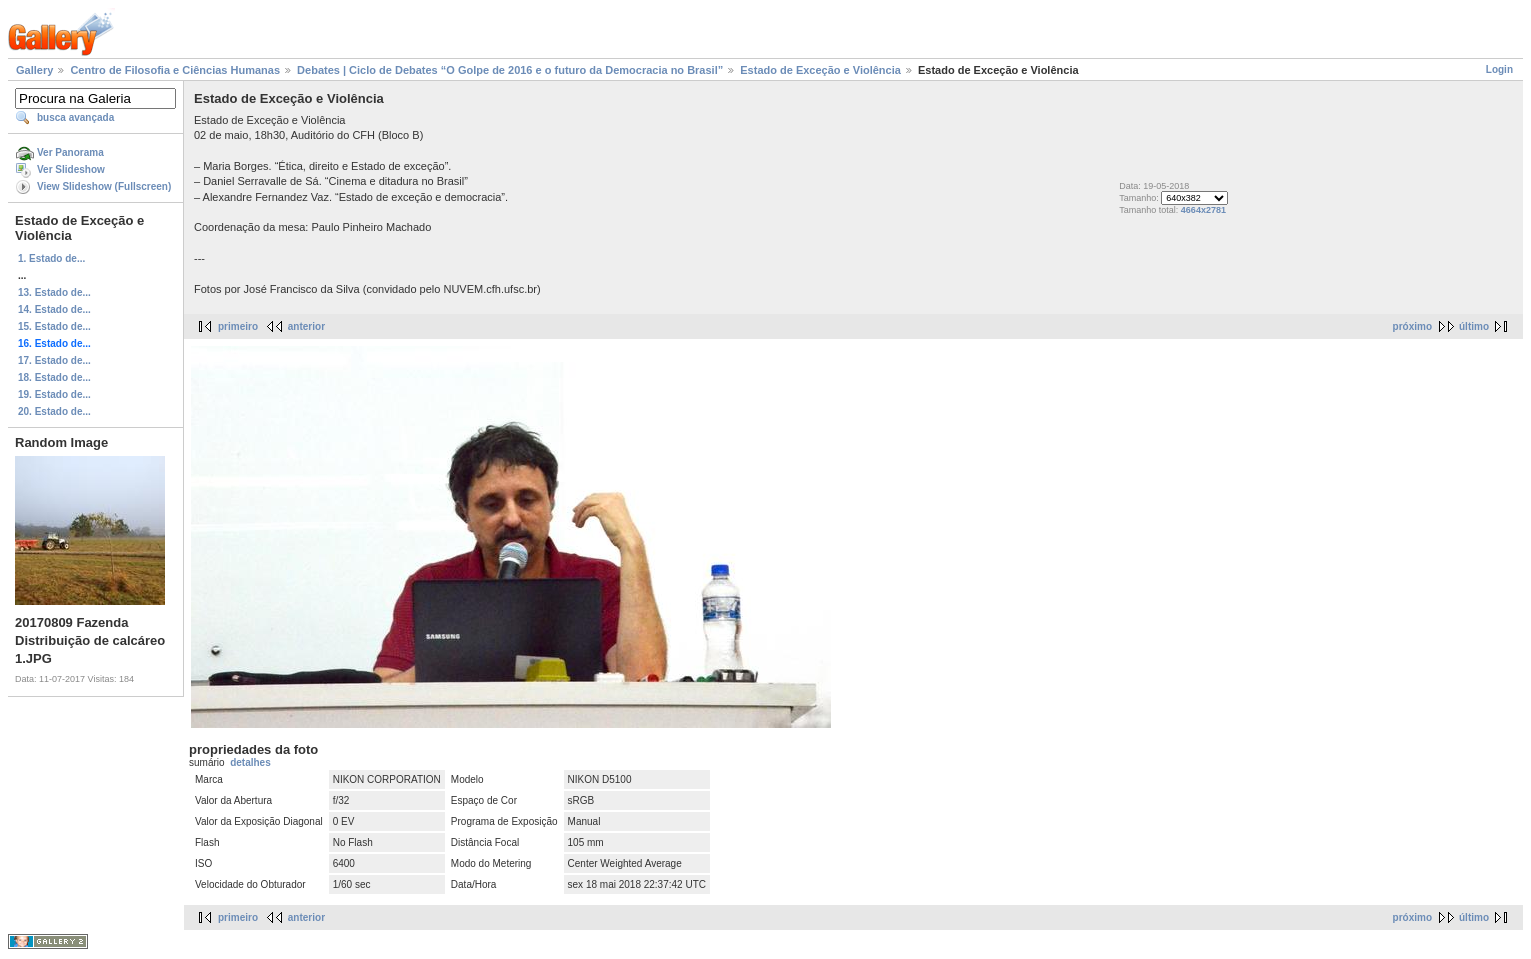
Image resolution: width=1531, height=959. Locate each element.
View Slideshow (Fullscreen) (104, 186)
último (1474, 326)
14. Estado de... (54, 309)
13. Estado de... (54, 292)
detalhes (250, 762)
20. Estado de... (54, 411)
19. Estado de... (54, 394)
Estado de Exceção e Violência (820, 70)
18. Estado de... (54, 377)
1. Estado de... (51, 258)
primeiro (238, 326)
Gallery (34, 70)
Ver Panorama (70, 152)
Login (1499, 69)
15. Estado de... (54, 326)
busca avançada (75, 117)
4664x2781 (1203, 210)
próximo (1412, 326)
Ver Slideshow (71, 169)
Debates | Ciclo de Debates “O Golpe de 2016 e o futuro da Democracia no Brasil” (510, 70)
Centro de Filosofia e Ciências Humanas (175, 70)
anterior (306, 326)
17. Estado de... (54, 360)
